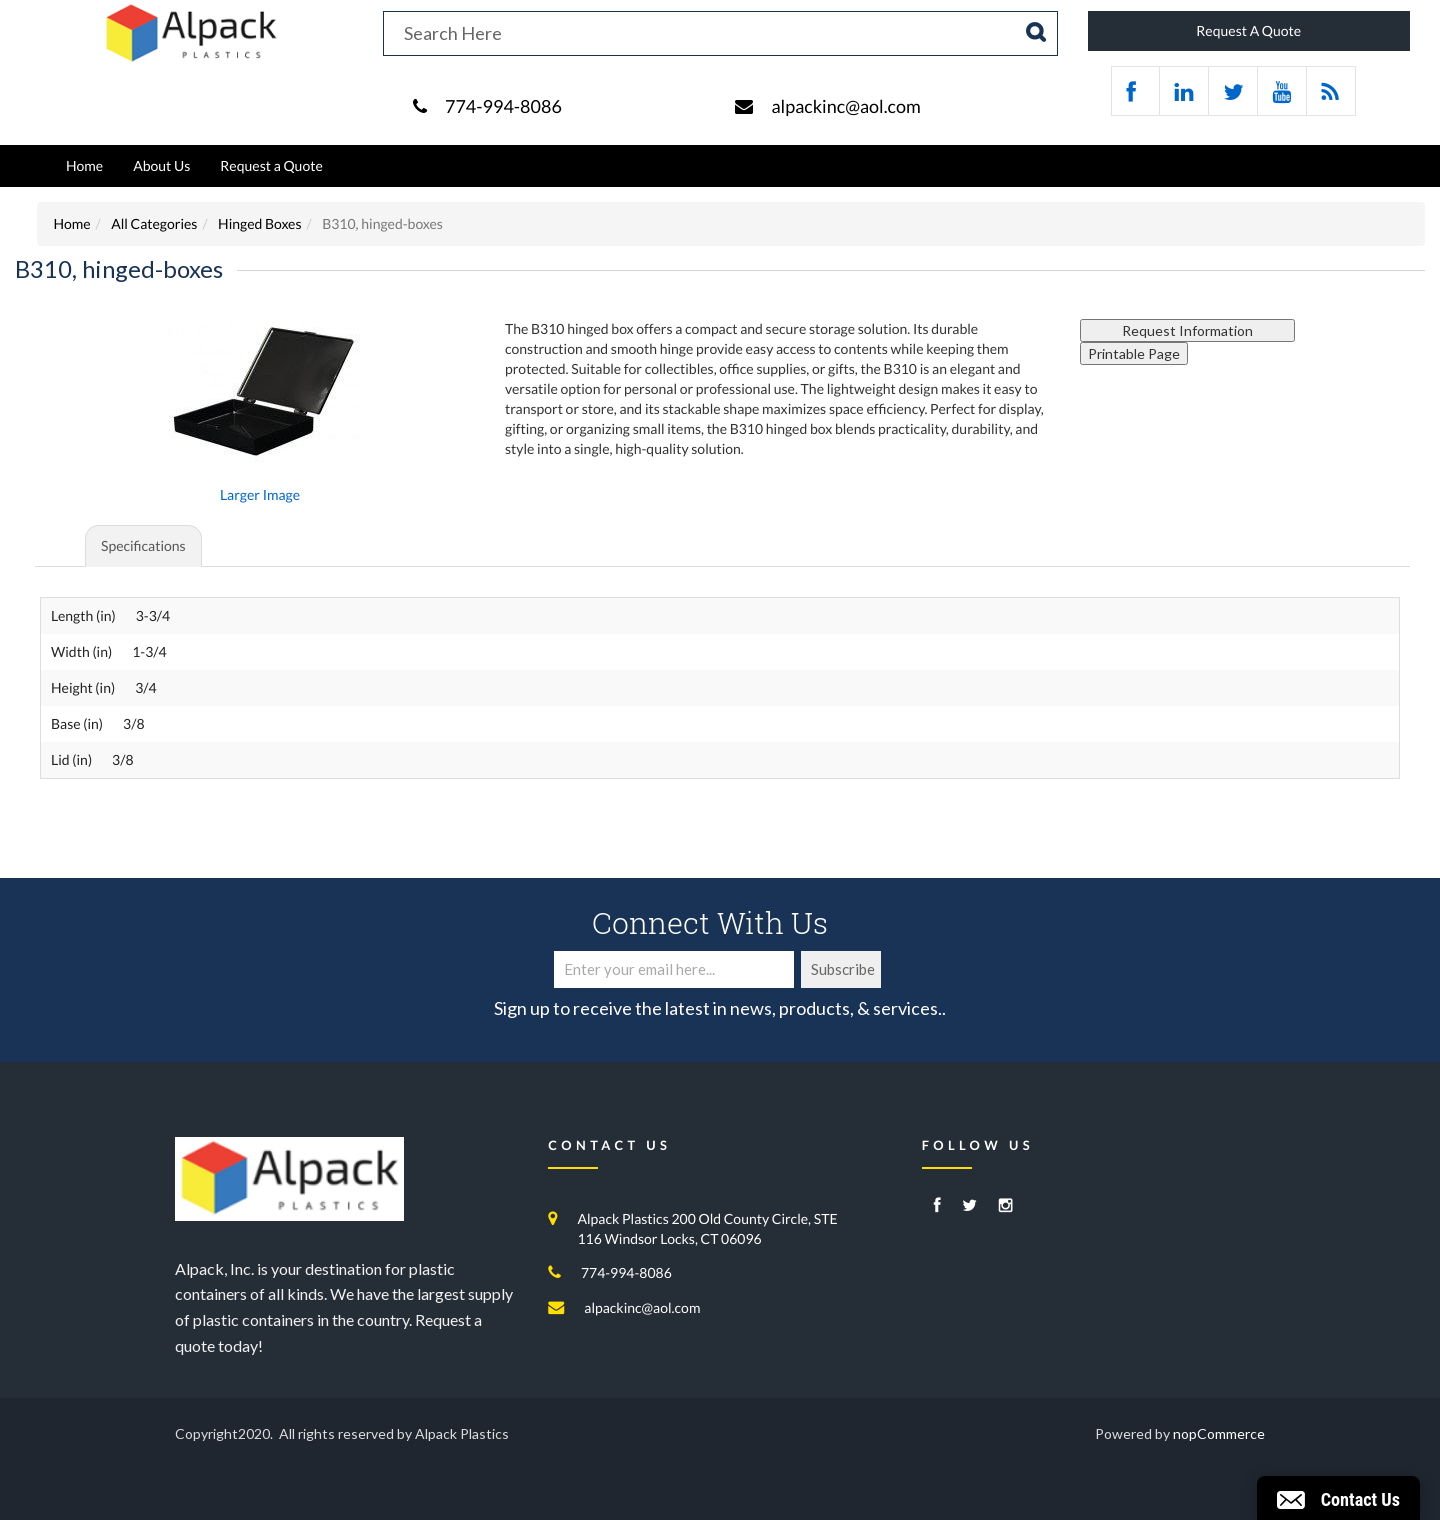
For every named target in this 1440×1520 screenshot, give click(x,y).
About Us (161, 165)
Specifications (143, 545)
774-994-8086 (503, 106)
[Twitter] (969, 1206)
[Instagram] (1006, 1206)
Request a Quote (271, 165)
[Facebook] (937, 1206)
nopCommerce (1219, 1433)
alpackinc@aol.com (845, 106)
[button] (1338, 1498)
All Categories (154, 223)
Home (84, 165)
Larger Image (260, 494)
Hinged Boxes (259, 223)
